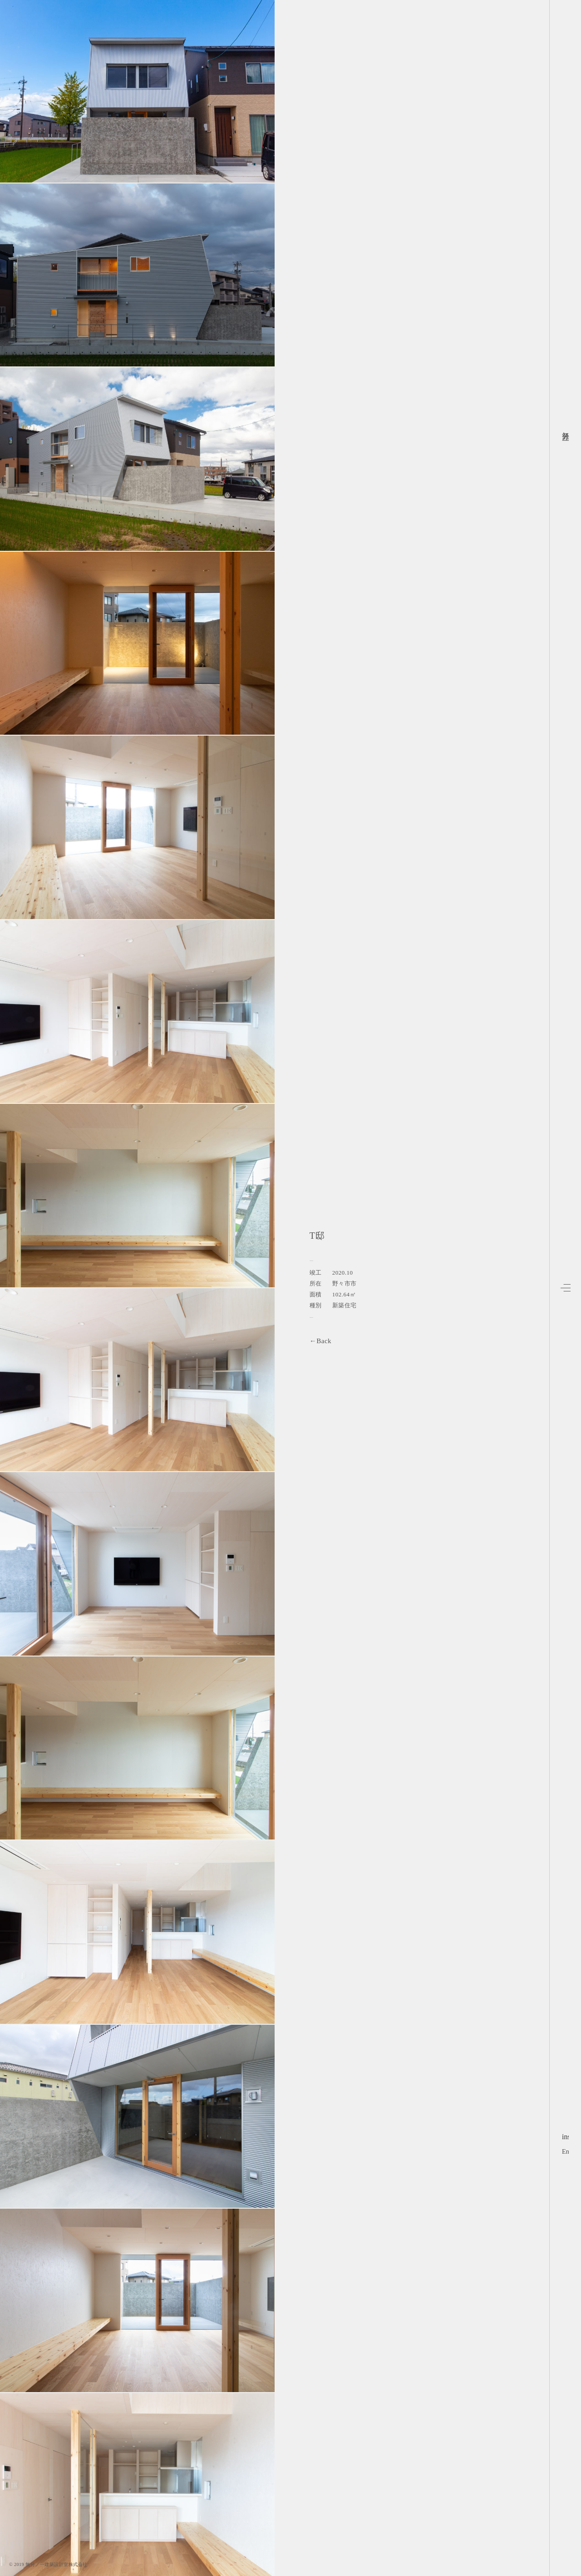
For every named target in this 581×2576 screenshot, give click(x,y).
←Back (320, 1341)
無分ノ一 (566, 431)
